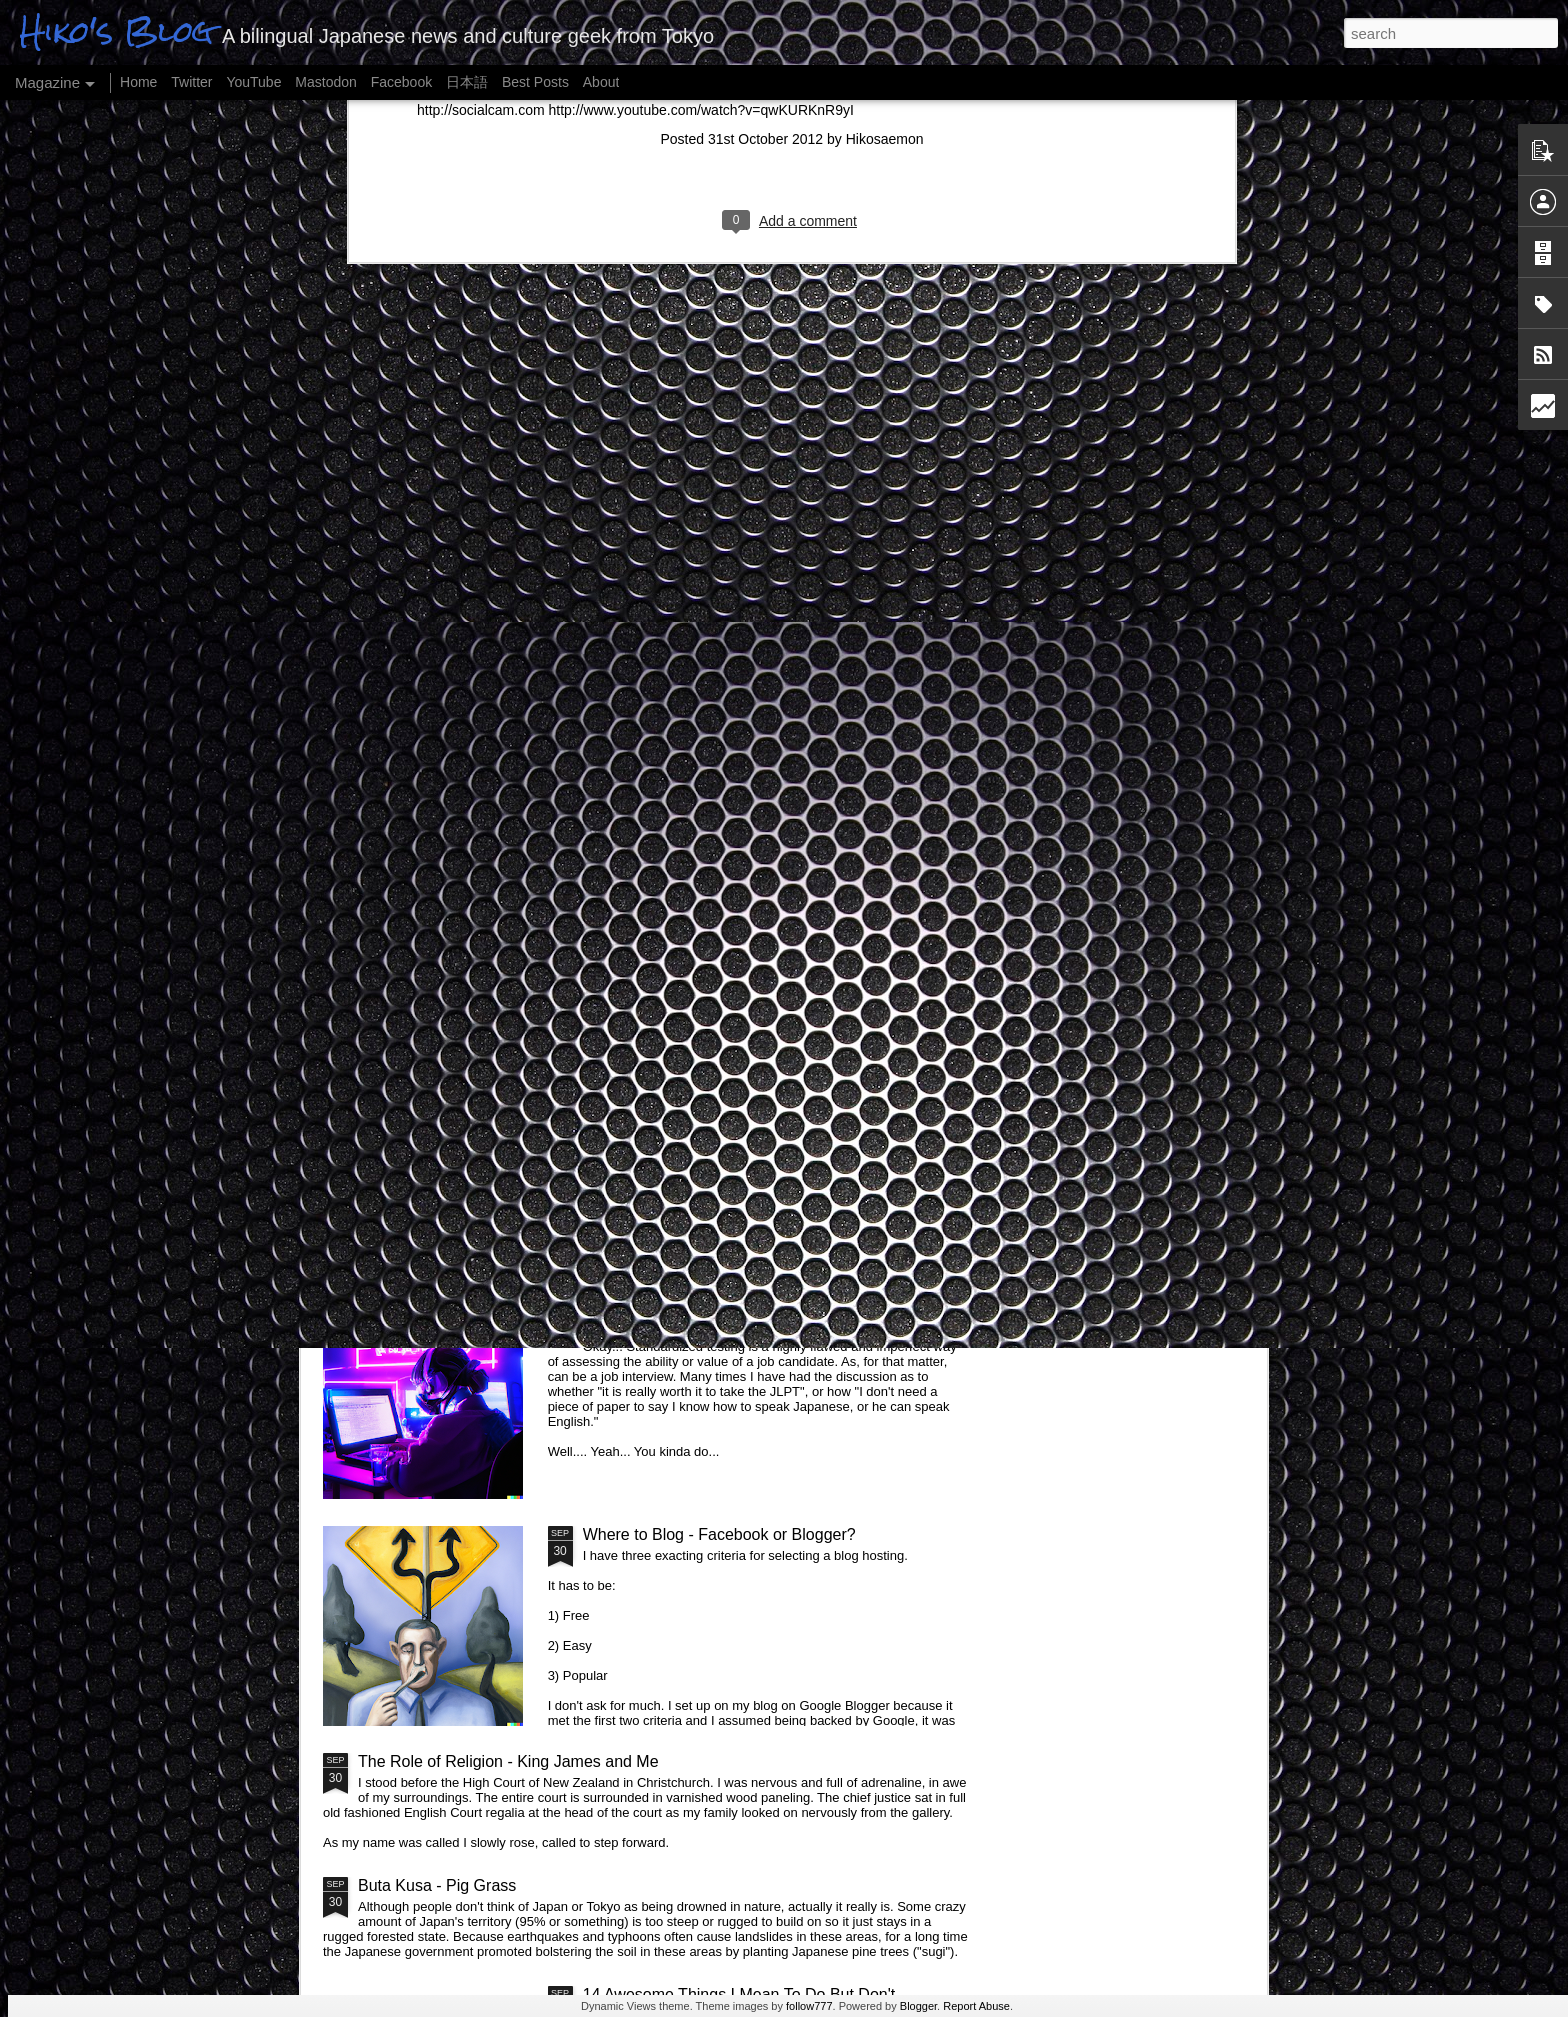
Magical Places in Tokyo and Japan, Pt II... (733, 1080)
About (601, 82)
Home (138, 82)
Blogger (918, 2006)
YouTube (253, 82)
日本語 (467, 82)
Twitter (191, 82)
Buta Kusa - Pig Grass (437, 1885)
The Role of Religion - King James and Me (508, 1761)
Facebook (401, 82)
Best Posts (535, 82)
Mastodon (325, 82)
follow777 (809, 2006)
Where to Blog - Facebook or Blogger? (719, 1534)
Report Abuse (976, 2006)
